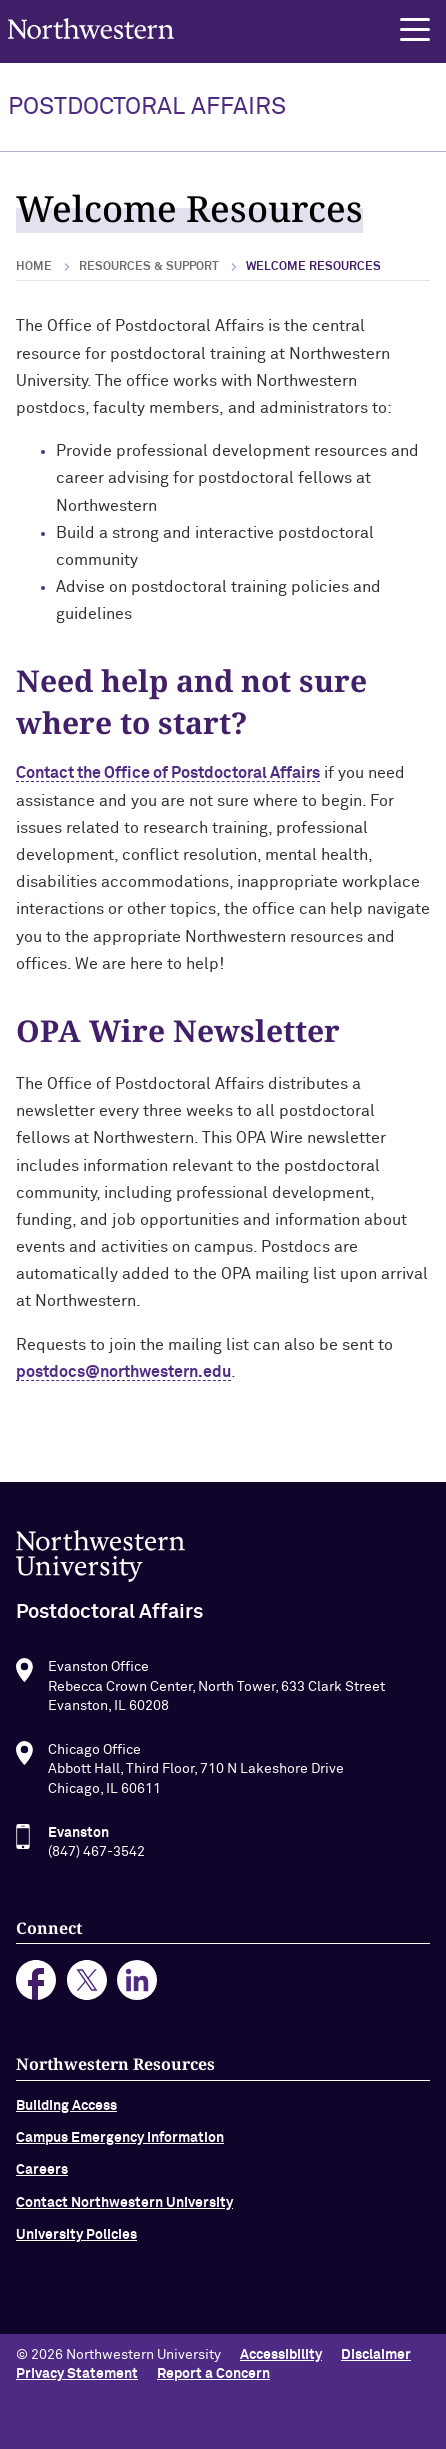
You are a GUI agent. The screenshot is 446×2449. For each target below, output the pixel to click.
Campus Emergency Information (120, 2147)
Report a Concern (213, 2374)
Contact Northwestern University (124, 2212)
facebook (36, 1989)
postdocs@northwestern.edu (123, 1372)
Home (34, 267)
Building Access (66, 2114)
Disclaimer (376, 2355)
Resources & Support (149, 267)
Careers (42, 2179)
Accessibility (281, 2355)
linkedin (137, 1989)
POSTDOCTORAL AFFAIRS (147, 107)
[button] (415, 30)
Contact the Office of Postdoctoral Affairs (168, 773)
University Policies (76, 2244)
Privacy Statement (77, 2374)
